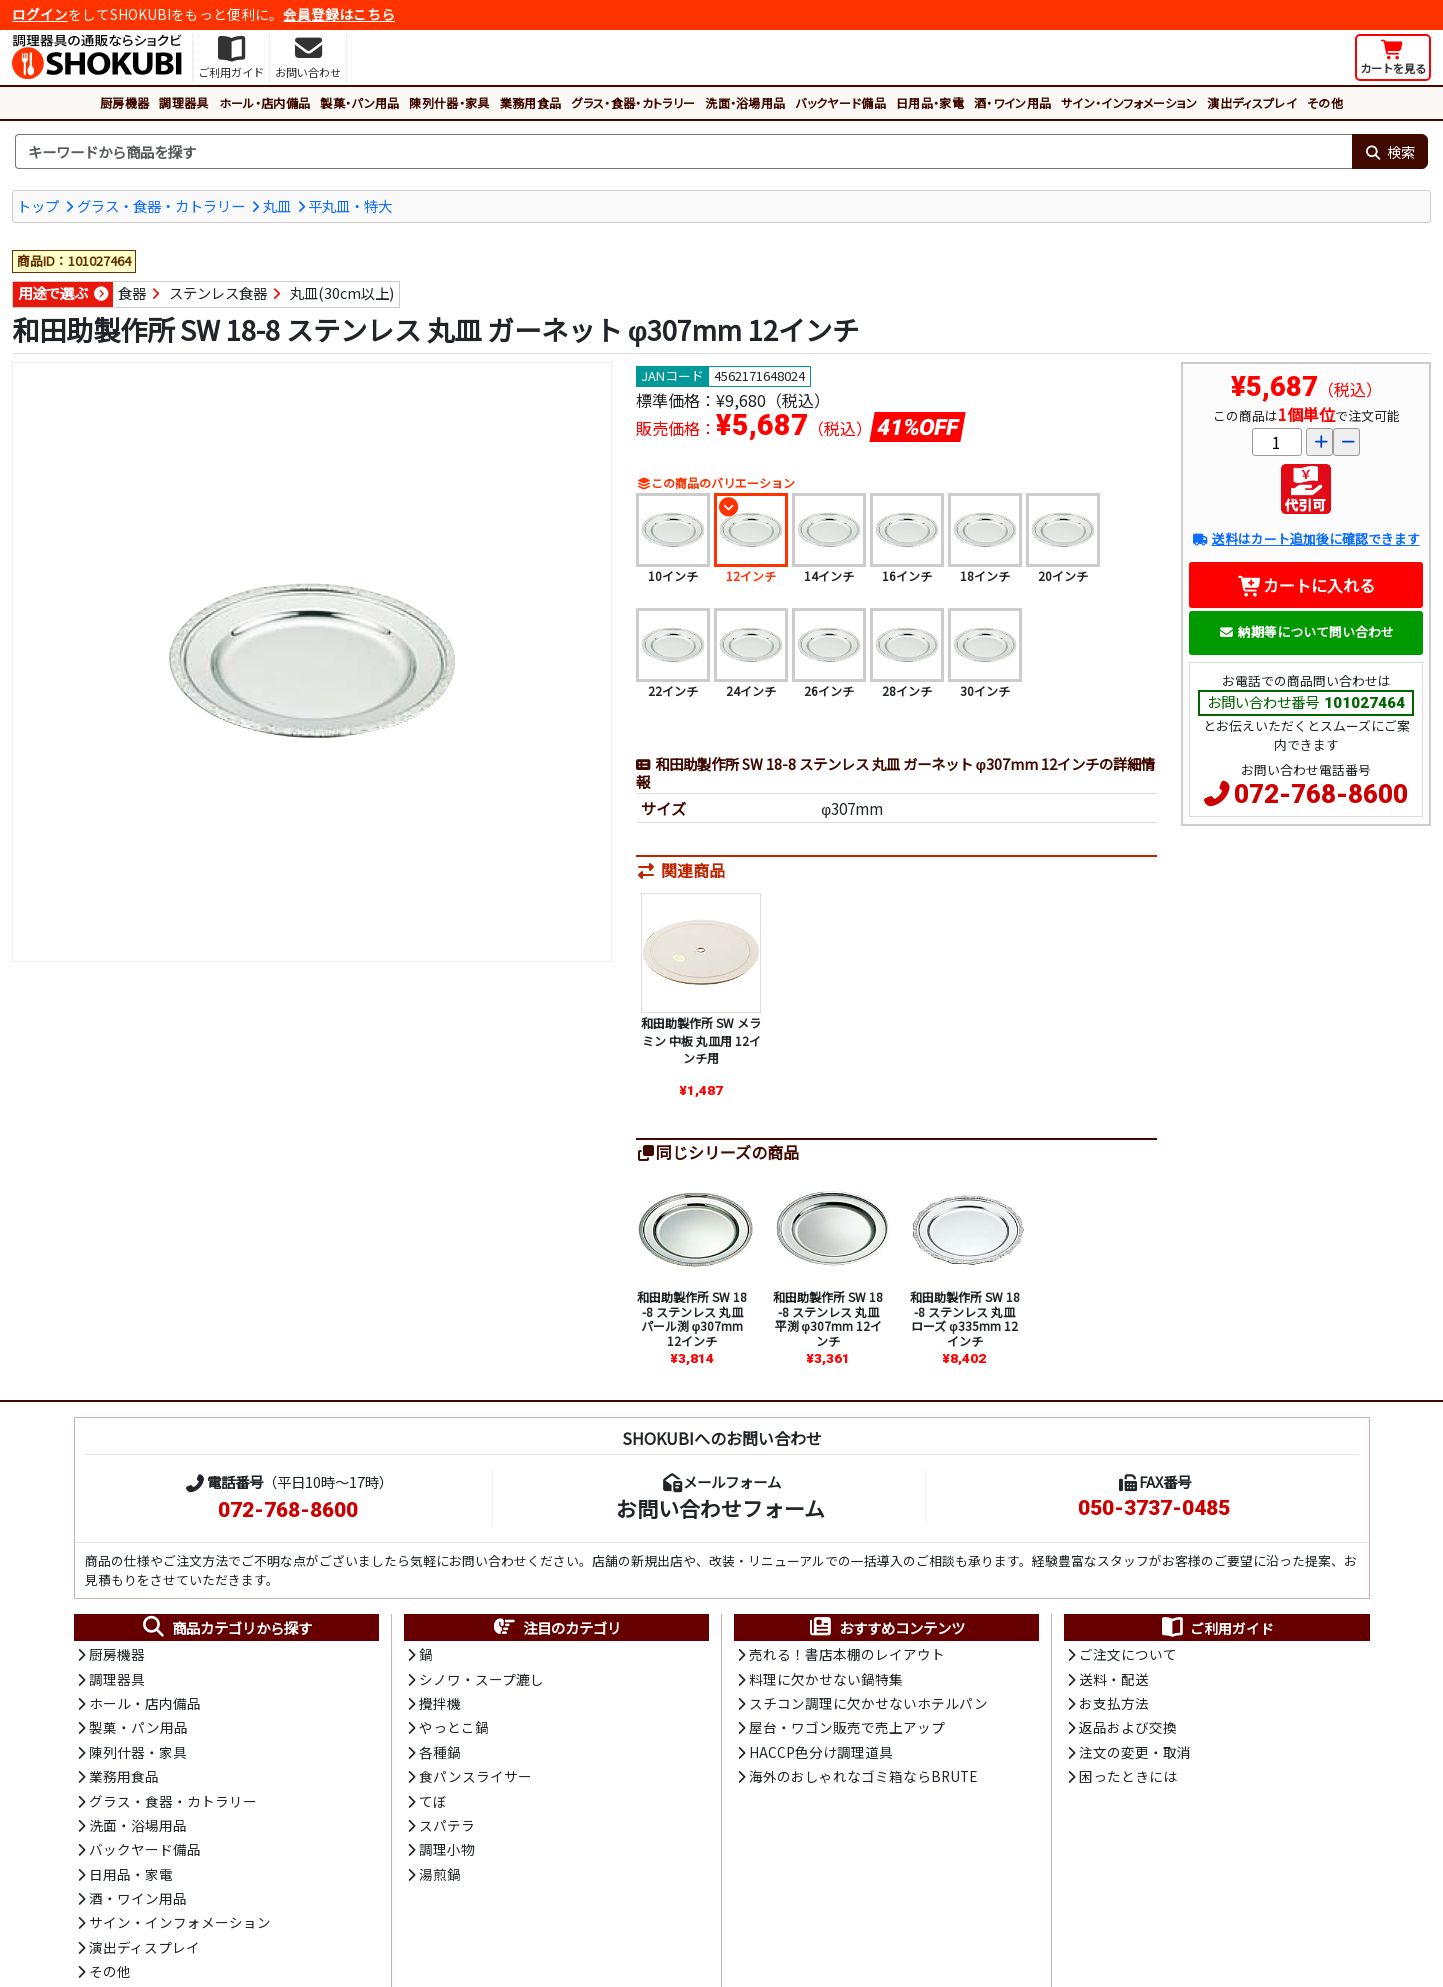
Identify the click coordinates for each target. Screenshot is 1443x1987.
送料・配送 (1114, 1679)
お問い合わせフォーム (720, 1508)
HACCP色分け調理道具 (821, 1752)
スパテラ (447, 1825)
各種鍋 (440, 1752)
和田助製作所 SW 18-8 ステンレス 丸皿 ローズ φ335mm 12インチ (965, 1318)
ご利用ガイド (1216, 1628)
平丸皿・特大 (350, 205)
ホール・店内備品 (265, 102)
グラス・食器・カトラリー (633, 102)
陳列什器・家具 (449, 102)
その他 (1325, 102)
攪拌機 (440, 1703)
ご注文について (1128, 1654)
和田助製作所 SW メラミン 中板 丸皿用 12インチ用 (701, 1040)
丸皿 (277, 205)
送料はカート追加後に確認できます (1305, 538)
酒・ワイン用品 (1012, 102)
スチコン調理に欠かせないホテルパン (868, 1703)
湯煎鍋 (440, 1874)
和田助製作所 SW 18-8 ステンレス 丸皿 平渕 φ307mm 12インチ (828, 1318)
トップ (38, 205)
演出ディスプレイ (1252, 102)
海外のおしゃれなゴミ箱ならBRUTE (863, 1776)
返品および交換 (1128, 1727)
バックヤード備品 (840, 102)
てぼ (433, 1801)
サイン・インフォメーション (1129, 102)
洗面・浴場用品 (745, 102)
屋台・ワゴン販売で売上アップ (847, 1727)
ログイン (40, 14)
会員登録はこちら (339, 14)
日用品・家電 (930, 102)
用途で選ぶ (53, 292)
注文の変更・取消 (1135, 1752)
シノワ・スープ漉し (481, 1679)
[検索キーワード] (683, 152)
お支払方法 (1114, 1703)
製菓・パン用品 (359, 102)
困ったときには (1128, 1776)
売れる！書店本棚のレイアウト (847, 1654)
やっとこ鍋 (454, 1727)
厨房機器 (124, 102)
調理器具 (183, 102)
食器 (132, 292)
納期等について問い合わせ (1306, 631)
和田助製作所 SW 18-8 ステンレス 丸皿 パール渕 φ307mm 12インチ (692, 1318)
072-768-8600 (1321, 794)
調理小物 (447, 1849)
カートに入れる (1306, 585)
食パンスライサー (475, 1776)
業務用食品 (531, 102)
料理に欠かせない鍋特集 (826, 1679)
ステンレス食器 (218, 292)
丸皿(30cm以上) (342, 292)
